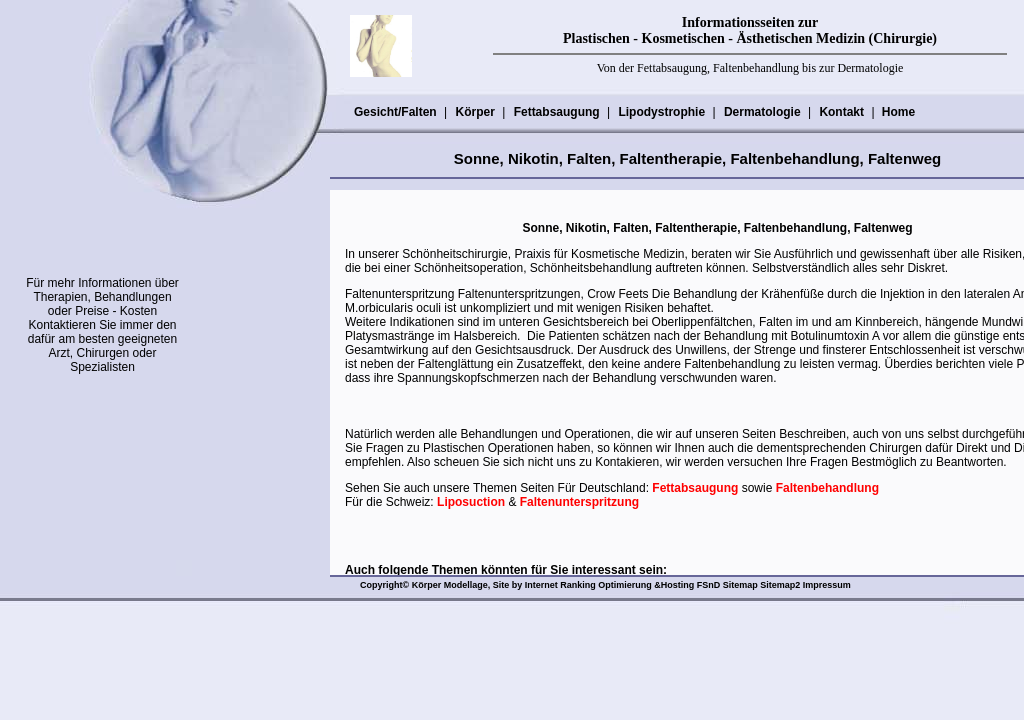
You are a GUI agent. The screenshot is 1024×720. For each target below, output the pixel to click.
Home (898, 112)
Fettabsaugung (556, 112)
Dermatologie (762, 112)
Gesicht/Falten (395, 112)
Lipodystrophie (661, 112)
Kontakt (841, 112)
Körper (474, 112)
